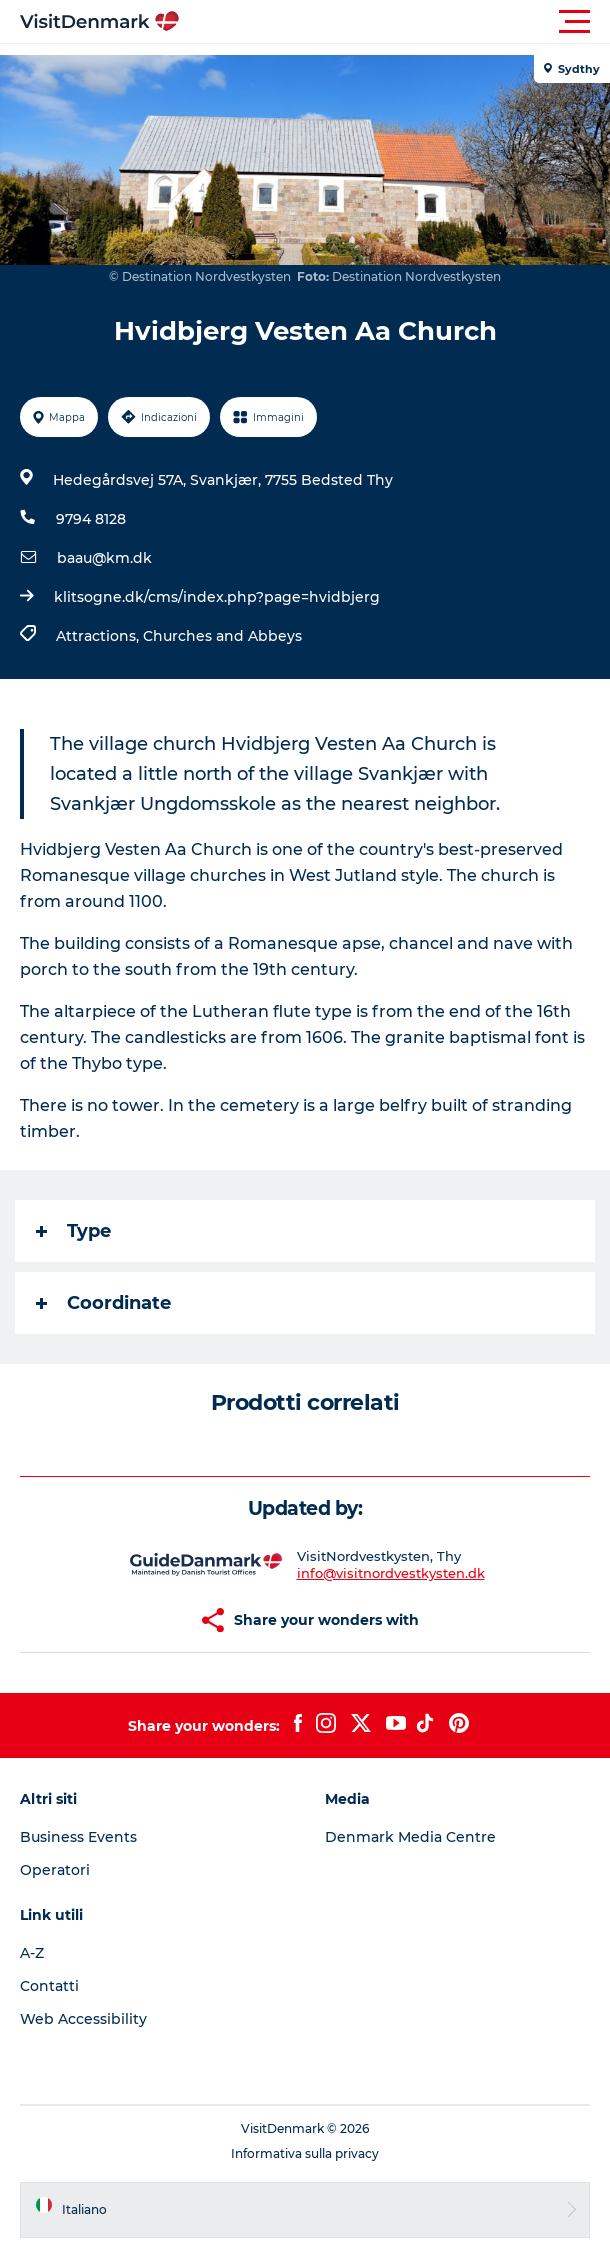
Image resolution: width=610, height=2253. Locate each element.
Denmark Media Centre (410, 1837)
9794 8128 (91, 519)
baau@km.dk (104, 558)
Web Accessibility (83, 2019)
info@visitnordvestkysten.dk (391, 1573)
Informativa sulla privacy (305, 2153)
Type (73, 1231)
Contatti (49, 1986)
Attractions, (99, 636)
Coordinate (103, 1303)
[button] (395, 22)
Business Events (78, 1837)
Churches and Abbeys (222, 636)
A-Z (32, 1953)
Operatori (55, 1870)
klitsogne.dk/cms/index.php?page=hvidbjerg (217, 597)
